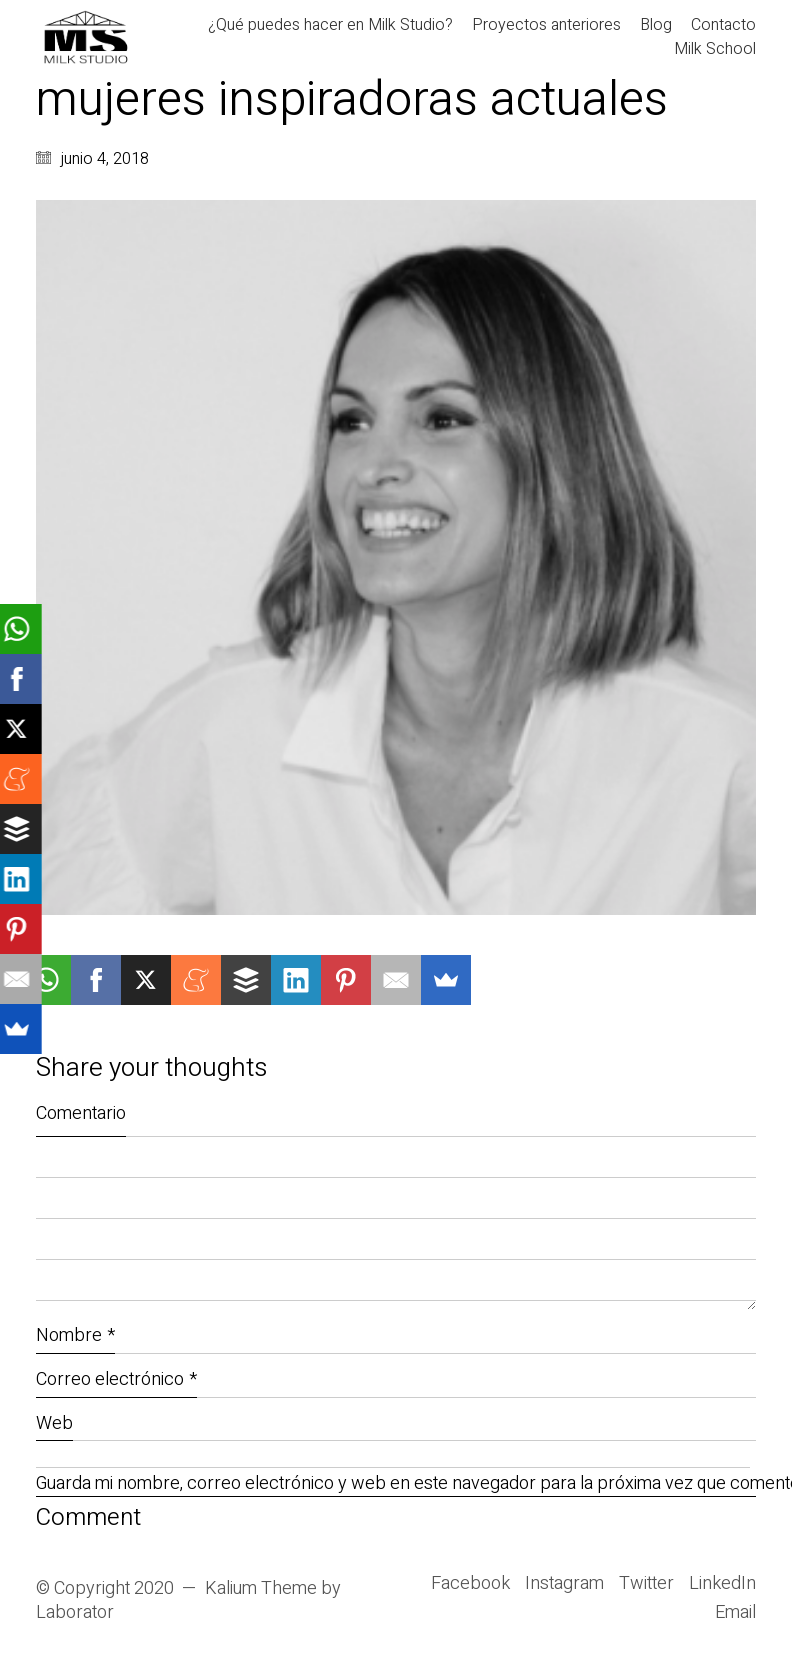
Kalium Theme (261, 1589)
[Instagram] (564, 1584)
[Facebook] (470, 1584)
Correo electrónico (116, 1379)
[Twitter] (646, 1584)
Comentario (81, 1113)
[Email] (735, 1613)
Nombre (75, 1335)
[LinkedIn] (722, 1584)
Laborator (75, 1613)
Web (54, 1423)
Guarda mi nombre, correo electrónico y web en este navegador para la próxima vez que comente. (396, 1484)
